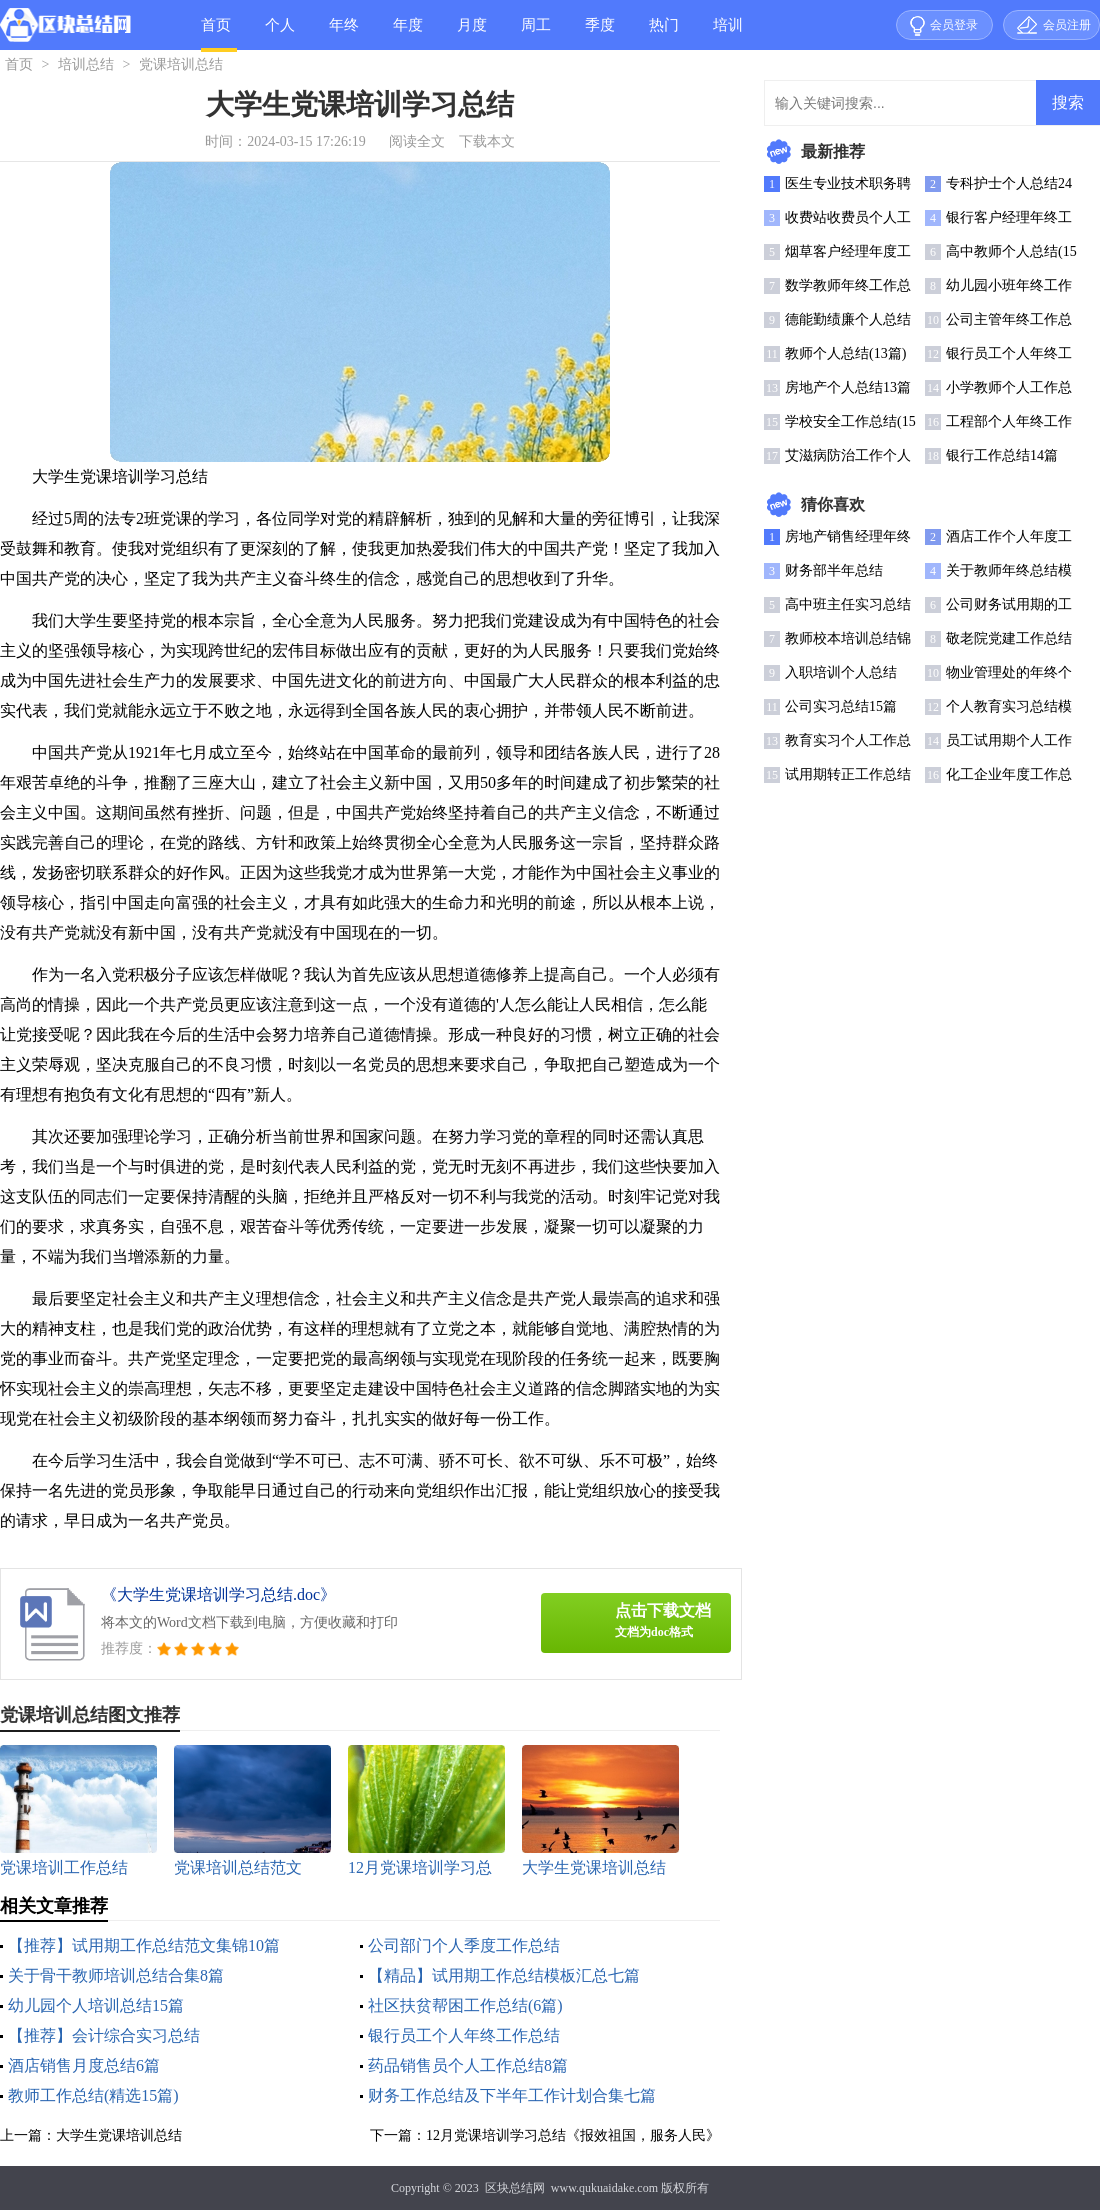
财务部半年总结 (834, 570)
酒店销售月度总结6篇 (84, 2065)
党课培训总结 (181, 64)
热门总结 (664, 33)
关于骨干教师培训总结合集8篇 (116, 1975)
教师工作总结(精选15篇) (93, 2095)
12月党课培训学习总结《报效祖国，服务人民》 (573, 2135)
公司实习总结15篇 (841, 706)
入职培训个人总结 (841, 672)
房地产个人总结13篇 (848, 387)
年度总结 (408, 33)
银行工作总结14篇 (1002, 455)
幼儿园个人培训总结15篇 (96, 2005)
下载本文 (487, 141)
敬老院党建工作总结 (1009, 638)
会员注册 (1067, 25)
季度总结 (600, 33)
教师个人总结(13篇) (845, 353)
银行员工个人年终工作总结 (464, 2035)
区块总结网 (515, 2188)
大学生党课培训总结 (119, 2135)
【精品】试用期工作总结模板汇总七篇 (504, 1975)
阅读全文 (417, 141)
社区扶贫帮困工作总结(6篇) (465, 2005)
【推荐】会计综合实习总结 (104, 2035)
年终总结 (344, 33)
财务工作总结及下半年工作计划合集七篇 (512, 2095)
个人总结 (280, 33)
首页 (216, 25)
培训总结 (728, 33)
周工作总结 (536, 33)
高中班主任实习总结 (848, 604)
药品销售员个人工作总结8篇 (468, 2065)
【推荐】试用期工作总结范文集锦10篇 (144, 1945)
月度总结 (472, 33)
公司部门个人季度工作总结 (464, 1945)
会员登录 (954, 25)
